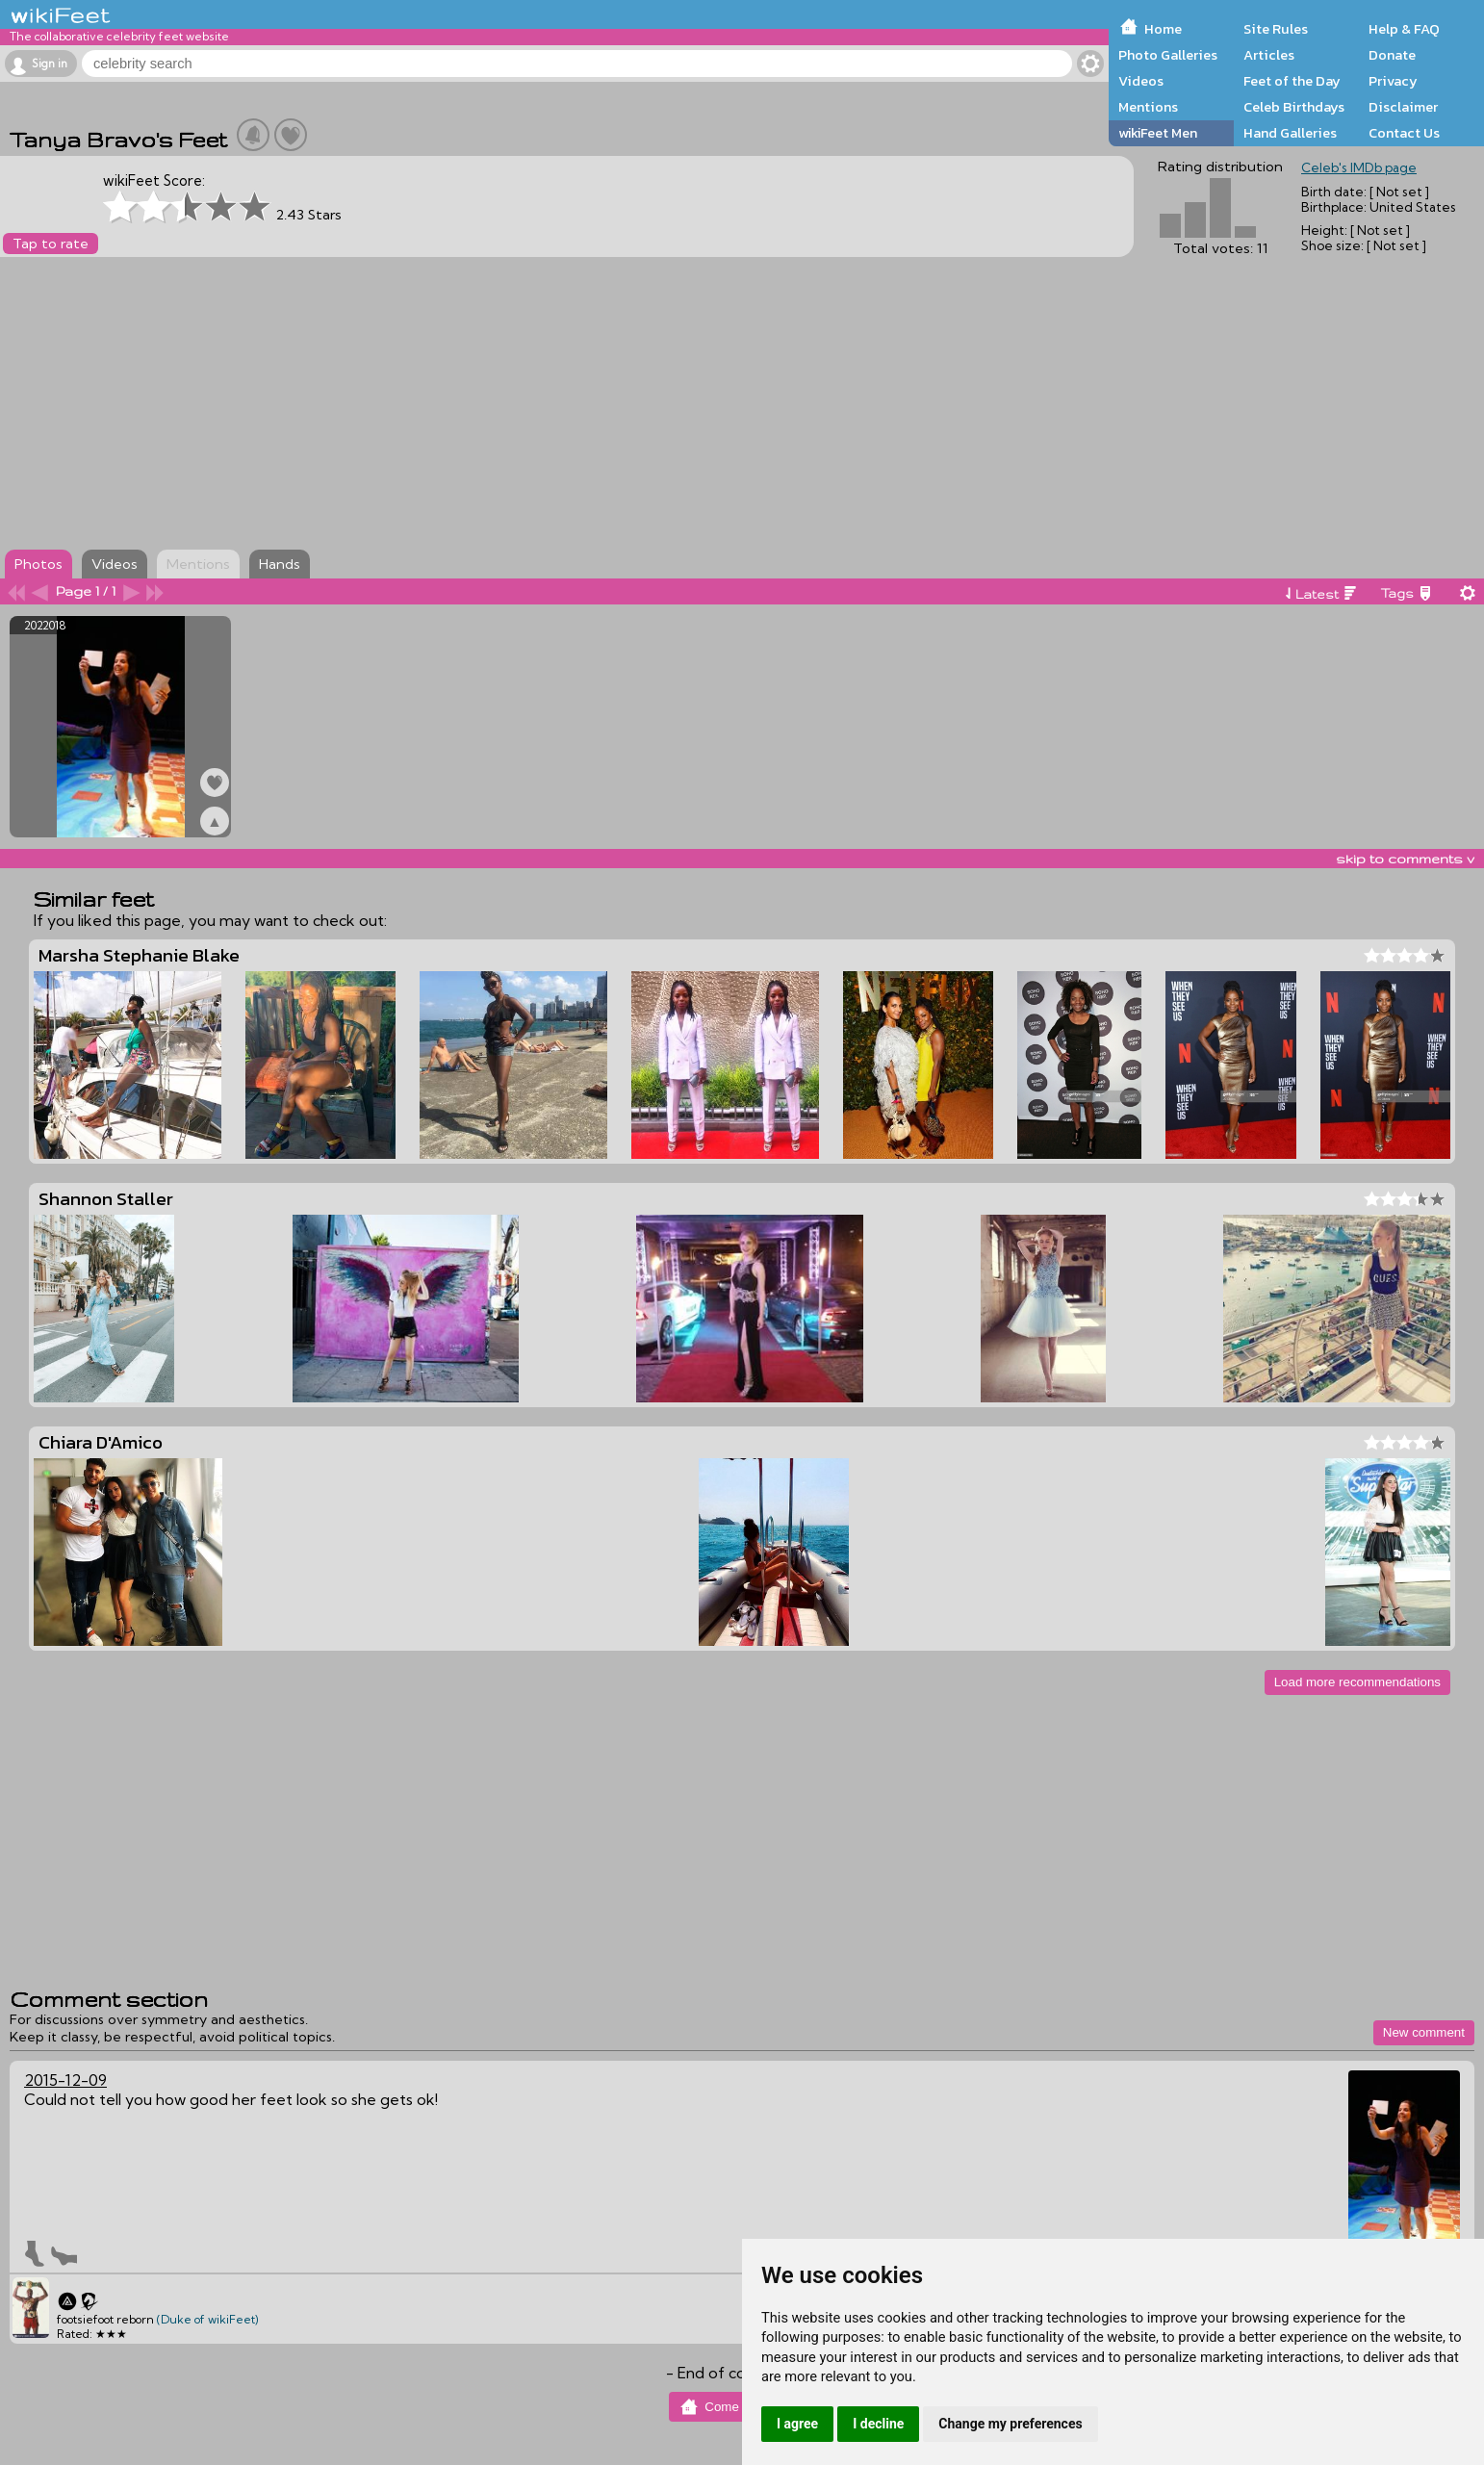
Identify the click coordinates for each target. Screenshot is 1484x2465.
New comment (1424, 2032)
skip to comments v (1405, 858)
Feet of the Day (1292, 80)
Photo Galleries (1167, 54)
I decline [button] (878, 2423)
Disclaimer (1403, 106)
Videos (1141, 80)
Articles (1268, 54)
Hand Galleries (1290, 132)
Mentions (1148, 106)
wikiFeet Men (1157, 132)
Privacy (1393, 80)
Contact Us (1404, 132)
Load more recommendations (1357, 1682)
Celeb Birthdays (1293, 106)
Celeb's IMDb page (1359, 167)
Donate (1392, 54)
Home (1163, 28)
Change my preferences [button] (1010, 2423)
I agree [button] (797, 2423)
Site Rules (1275, 28)
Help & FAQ (1404, 28)
